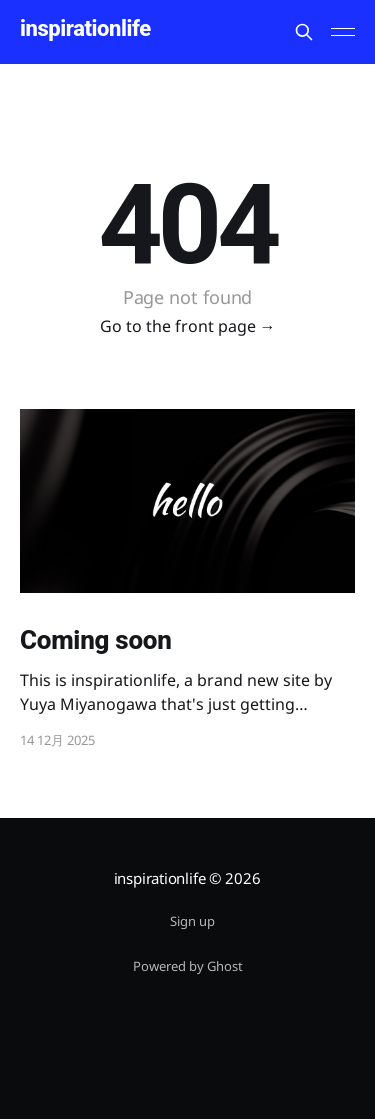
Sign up (192, 921)
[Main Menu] (343, 32)
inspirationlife (85, 29)
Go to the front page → (188, 326)
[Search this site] (304, 32)
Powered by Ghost (188, 966)
